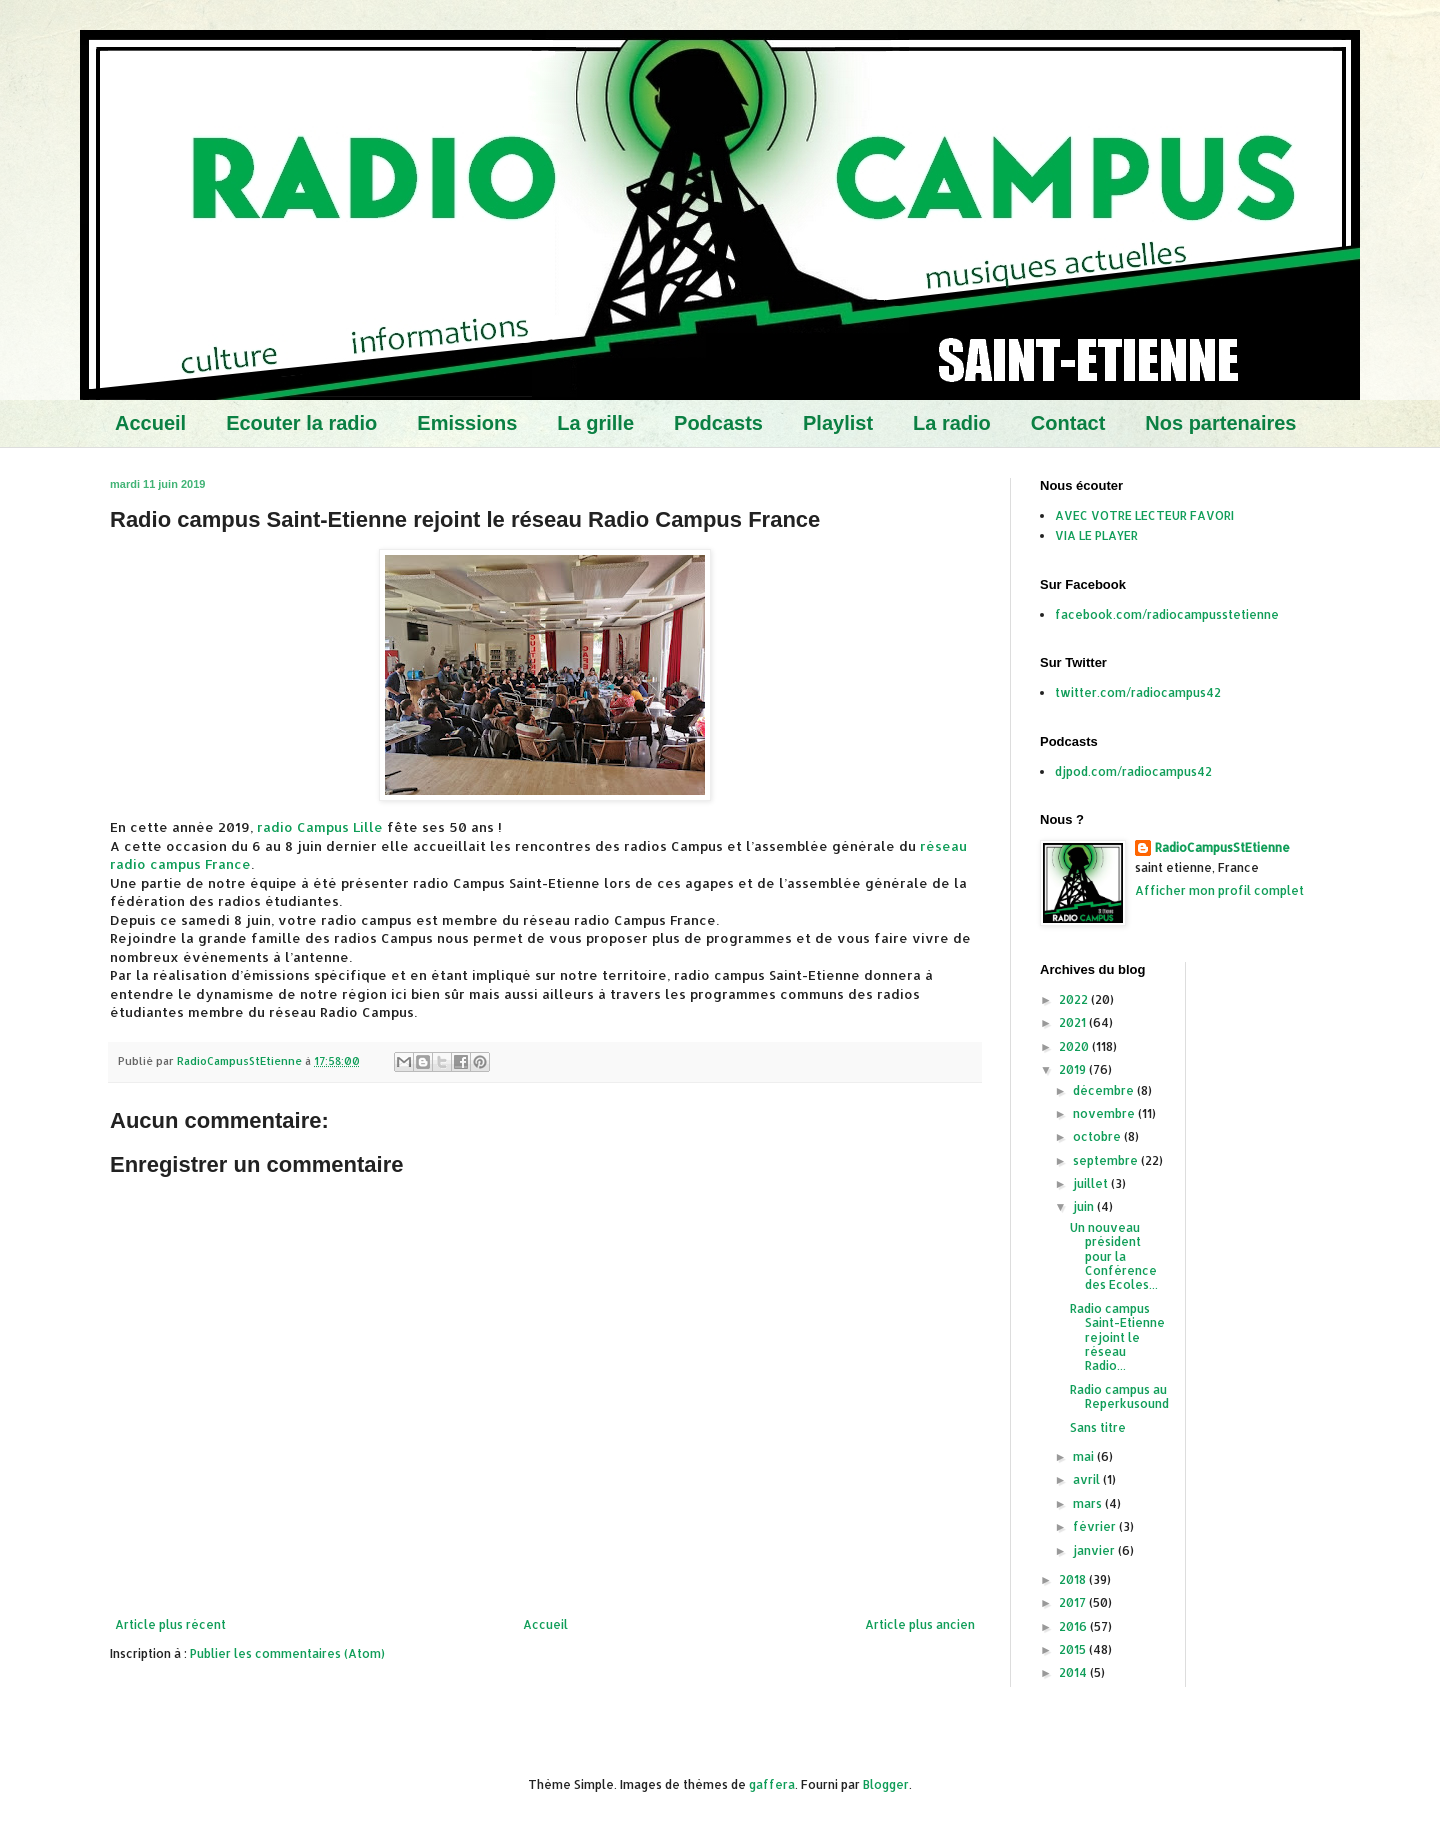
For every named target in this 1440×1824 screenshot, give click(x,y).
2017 (1074, 1602)
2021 (1074, 1022)
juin (1085, 1206)
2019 (1074, 1069)
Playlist (838, 423)
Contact (1068, 423)
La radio (952, 423)
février (1096, 1526)
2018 (1074, 1579)
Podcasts (718, 423)
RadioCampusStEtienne (1222, 847)
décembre (1105, 1090)
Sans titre (1098, 1427)
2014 (1074, 1672)
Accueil (150, 423)
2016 (1074, 1626)
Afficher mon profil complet (1219, 890)
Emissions (467, 423)
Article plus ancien (920, 1624)
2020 (1075, 1046)
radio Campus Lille (320, 826)
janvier (1095, 1550)
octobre (1098, 1136)
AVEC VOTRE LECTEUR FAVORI (1144, 515)
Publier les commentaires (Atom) (287, 1653)
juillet (1092, 1183)
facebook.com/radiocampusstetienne (1167, 614)
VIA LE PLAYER (1096, 535)
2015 (1074, 1649)
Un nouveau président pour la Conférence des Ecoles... (1114, 1256)
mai (1085, 1456)
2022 (1075, 999)
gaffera (772, 1784)
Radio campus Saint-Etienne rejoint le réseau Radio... (1117, 1337)
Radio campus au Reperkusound (1119, 1396)
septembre (1107, 1160)
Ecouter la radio (301, 423)
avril (1088, 1479)
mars (1089, 1503)
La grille (595, 423)
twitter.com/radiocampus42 (1138, 692)
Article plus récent (170, 1624)
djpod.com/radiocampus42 (1133, 771)
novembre (1105, 1113)
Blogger (886, 1784)
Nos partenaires (1220, 423)
